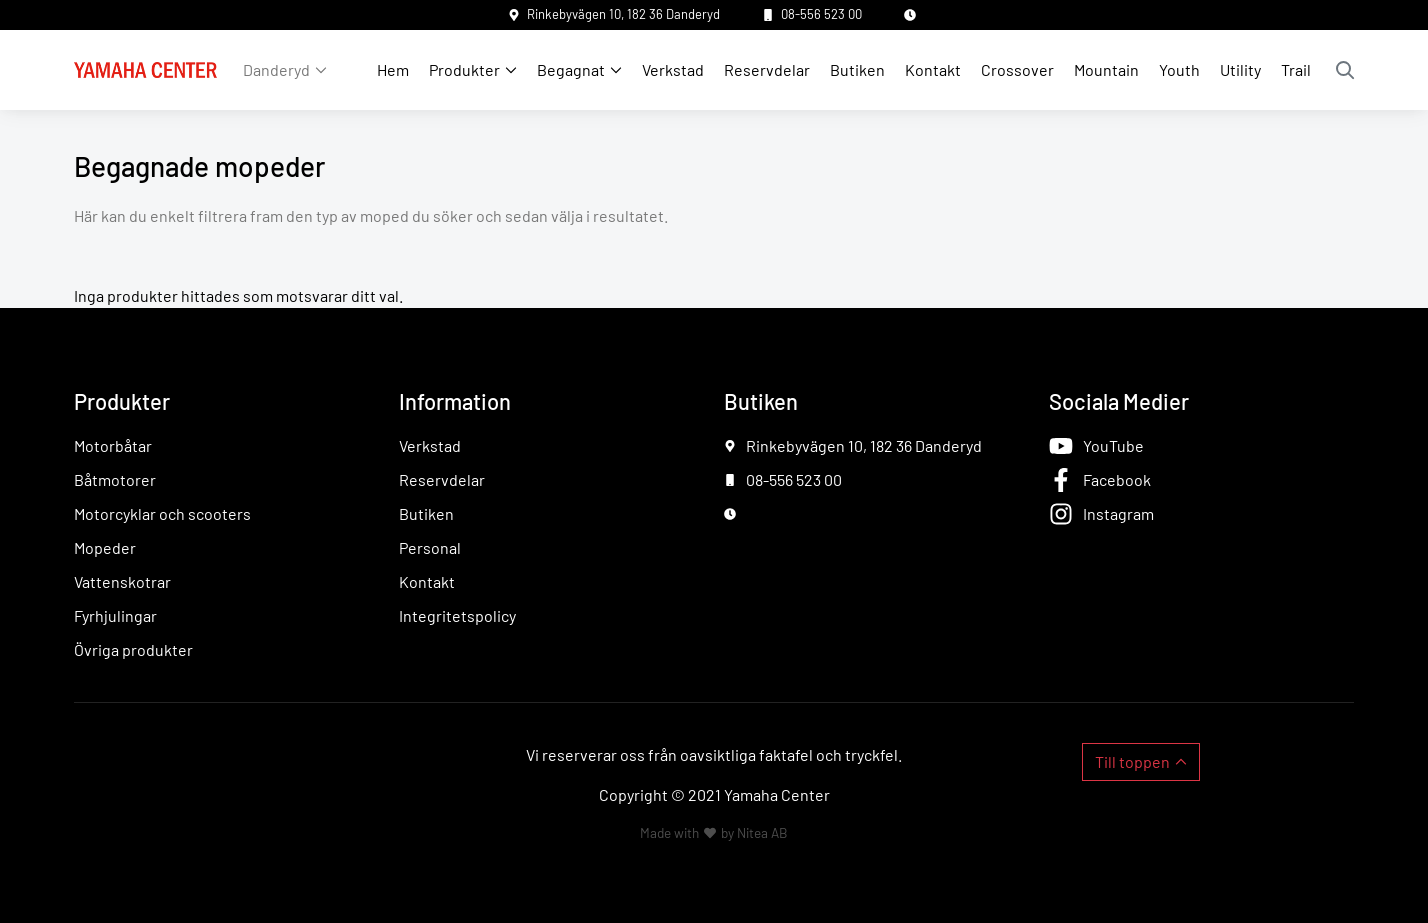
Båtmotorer (115, 479)
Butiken (857, 69)
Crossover (1017, 69)
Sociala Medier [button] (1119, 401)
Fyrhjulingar (115, 615)
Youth (1179, 69)
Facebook (1117, 479)
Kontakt (933, 69)
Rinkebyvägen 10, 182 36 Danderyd (623, 14)
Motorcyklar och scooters (162, 513)
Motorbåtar (113, 445)
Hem (393, 69)
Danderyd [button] (276, 69)
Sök (1345, 70)
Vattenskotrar (122, 581)
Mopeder (105, 547)
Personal (430, 547)
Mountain (1106, 69)
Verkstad (673, 69)
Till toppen (1132, 761)
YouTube (1113, 445)
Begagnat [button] (571, 69)
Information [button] (455, 401)
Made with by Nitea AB (714, 832)
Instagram (1118, 513)
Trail (1296, 69)
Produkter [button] (464, 69)
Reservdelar (767, 69)
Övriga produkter (133, 649)
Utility (1240, 69)
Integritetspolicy (457, 615)
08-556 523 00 (821, 14)
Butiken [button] (761, 401)
